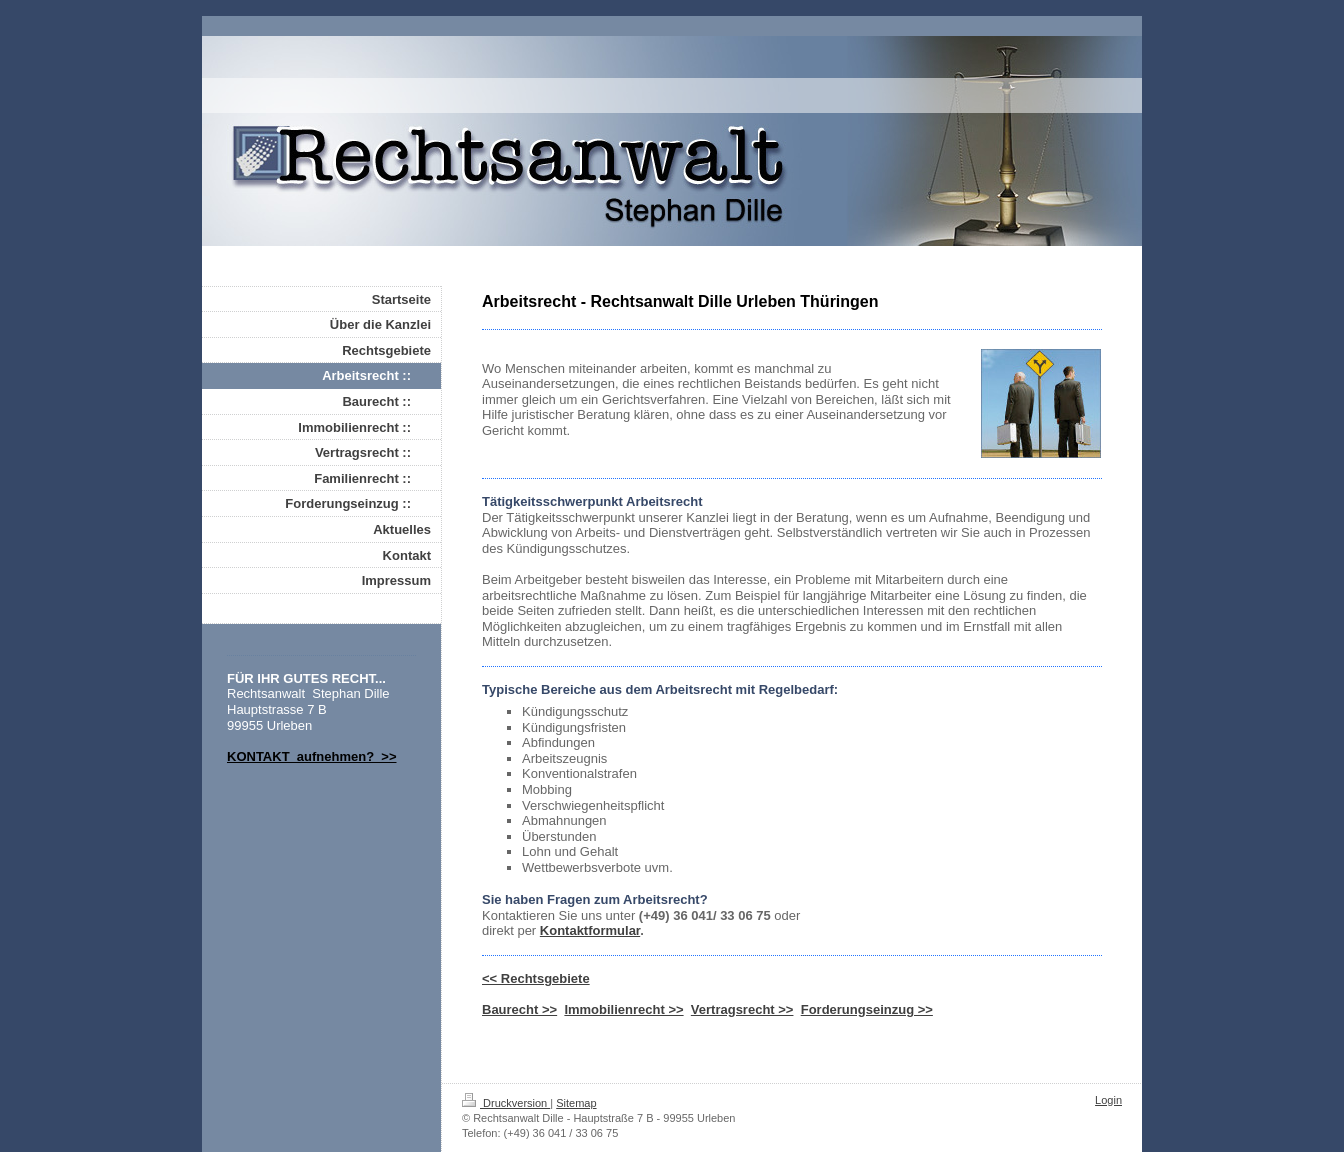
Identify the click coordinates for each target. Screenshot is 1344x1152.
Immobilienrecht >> (623, 1009)
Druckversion (506, 1103)
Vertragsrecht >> (742, 1009)
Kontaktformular (590, 930)
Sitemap (576, 1103)
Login (1108, 1100)
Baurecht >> (519, 1009)
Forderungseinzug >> (867, 1009)
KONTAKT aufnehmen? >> (312, 756)
